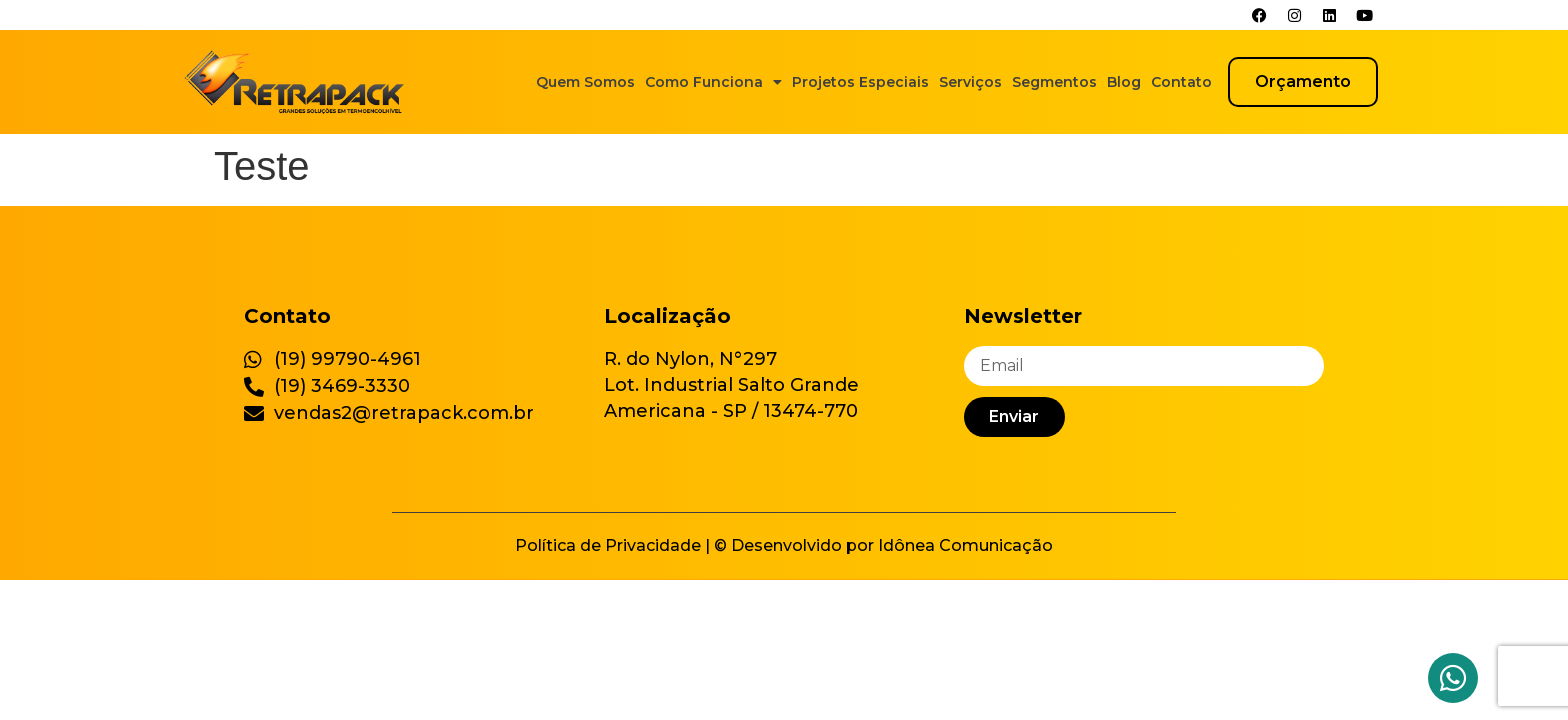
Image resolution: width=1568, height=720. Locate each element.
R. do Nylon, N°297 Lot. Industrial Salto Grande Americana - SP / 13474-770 (731, 385)
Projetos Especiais (860, 82)
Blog (1124, 82)
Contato (1181, 82)
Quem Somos (585, 82)
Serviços (970, 82)
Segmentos (1054, 82)
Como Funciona (713, 82)
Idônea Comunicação (965, 545)
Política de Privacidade (608, 545)
